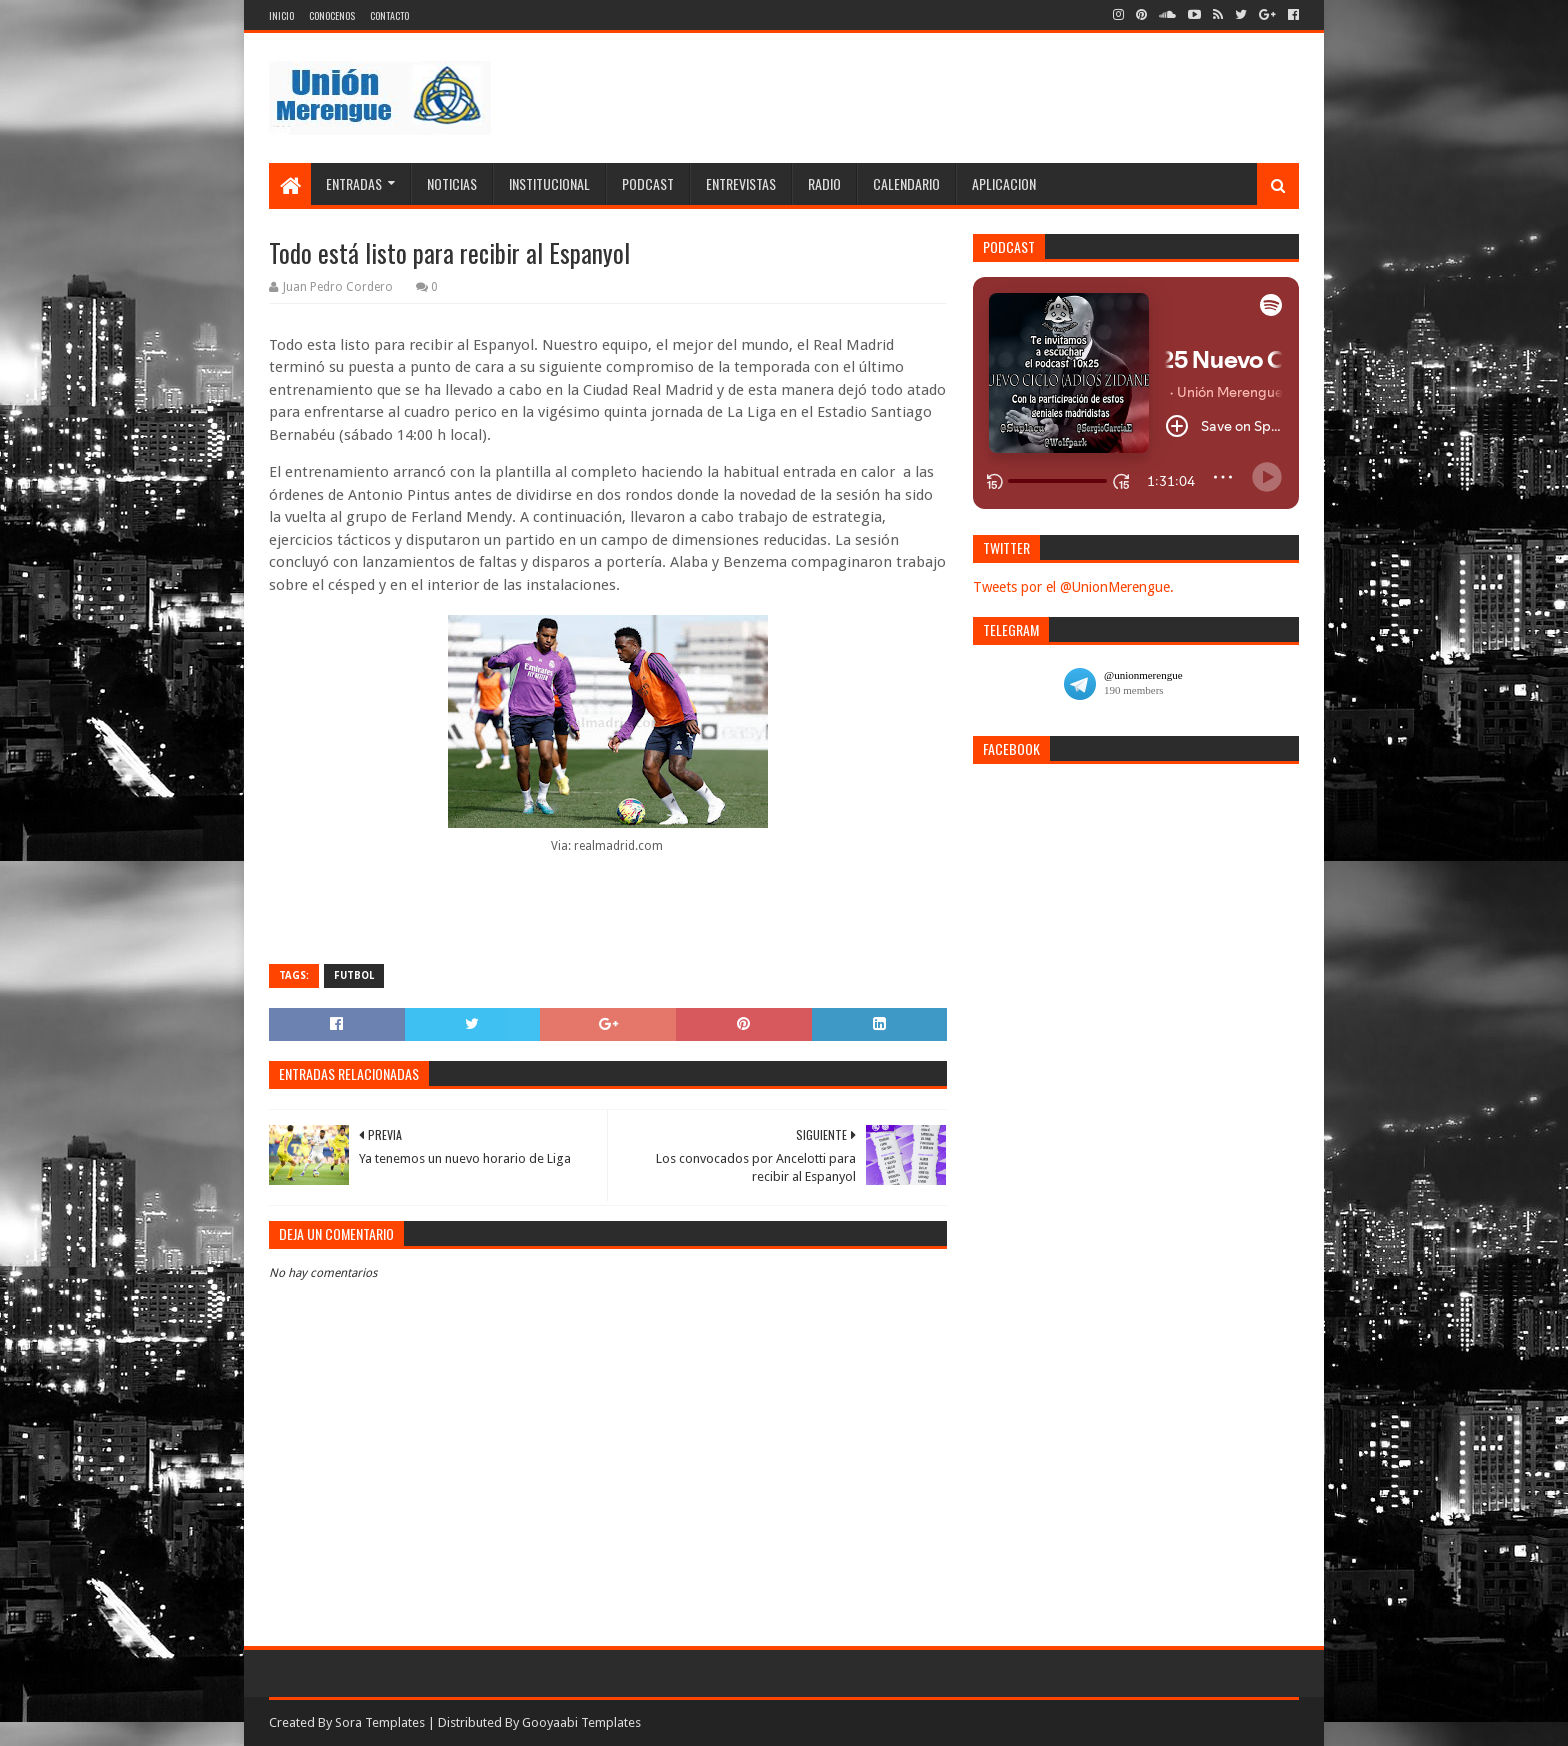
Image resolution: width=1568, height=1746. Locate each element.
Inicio (281, 15)
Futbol (354, 975)
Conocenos (332, 15)
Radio (824, 183)
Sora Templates (380, 1722)
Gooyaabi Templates (581, 1722)
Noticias (452, 183)
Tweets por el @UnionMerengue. (1073, 587)
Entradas (354, 183)
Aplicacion (1004, 183)
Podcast (648, 183)
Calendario (906, 183)
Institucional (549, 183)
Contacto (389, 15)
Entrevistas (741, 183)
